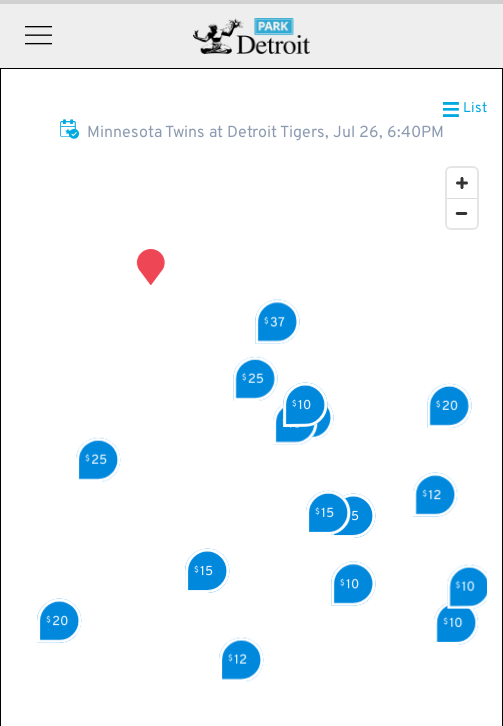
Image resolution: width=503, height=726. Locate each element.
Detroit (251, 36)
